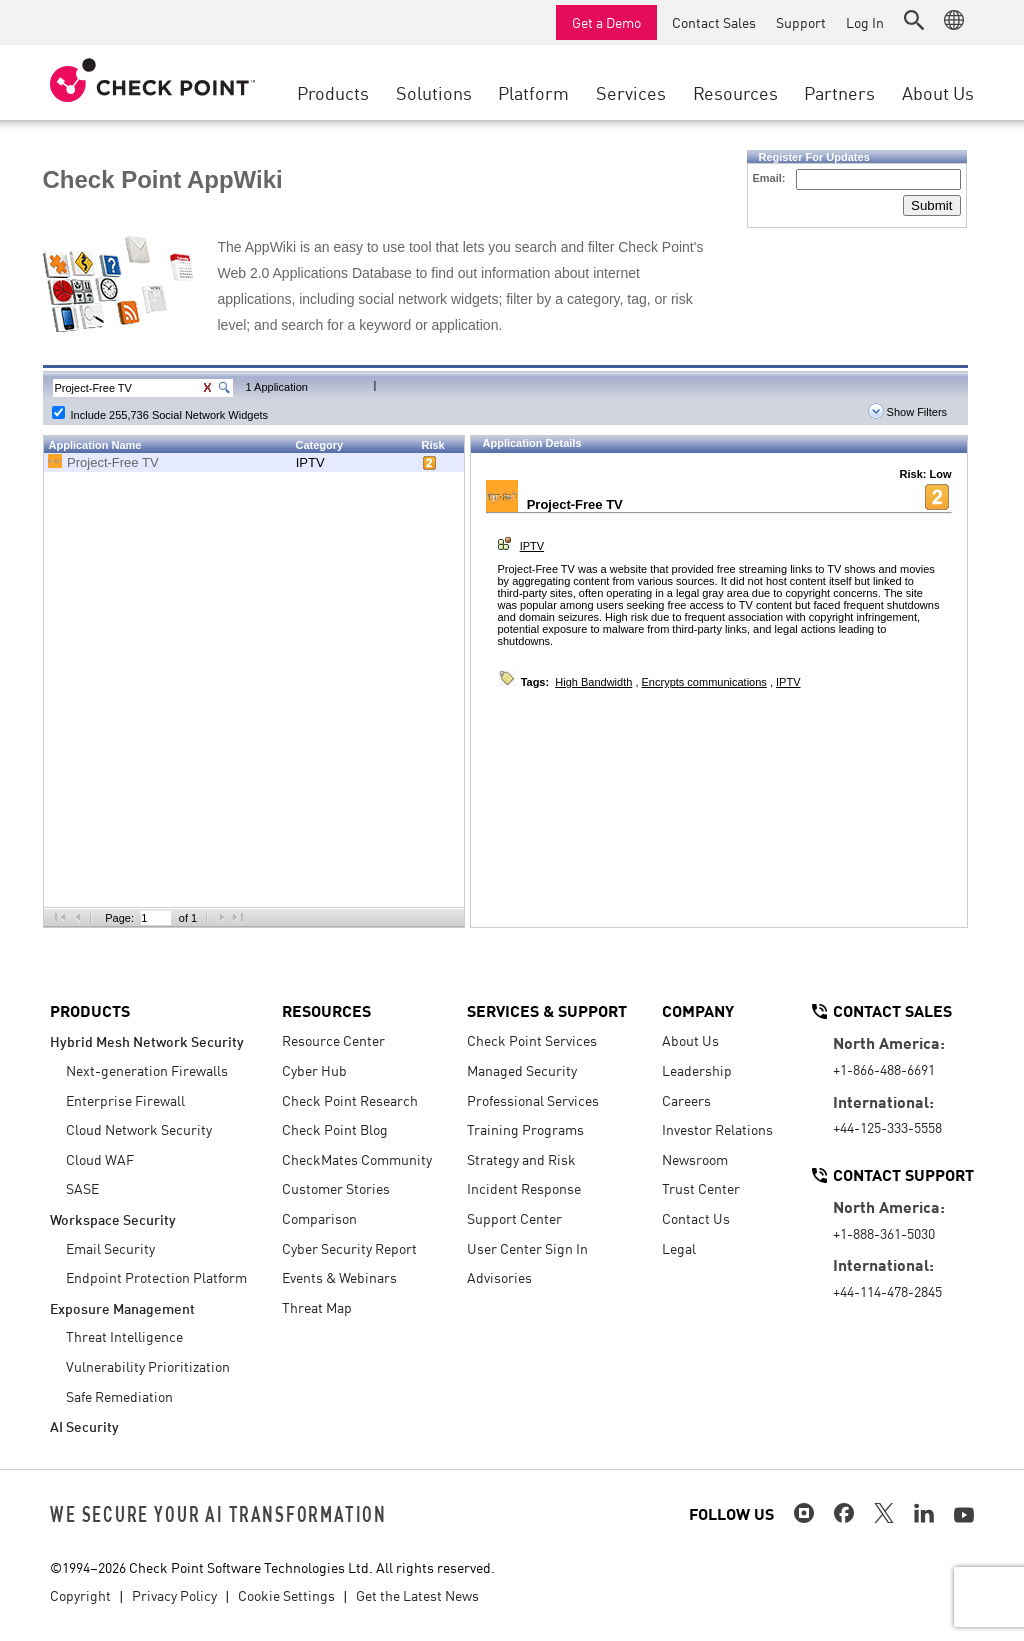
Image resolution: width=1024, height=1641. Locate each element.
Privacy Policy (174, 1595)
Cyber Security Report (349, 1248)
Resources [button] (735, 92)
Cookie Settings (286, 1595)
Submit (931, 205)
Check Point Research (350, 1100)
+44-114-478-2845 (887, 1291)
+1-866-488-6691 (884, 1069)
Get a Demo (606, 22)
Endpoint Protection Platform (156, 1277)
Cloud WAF (100, 1159)
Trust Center (701, 1188)
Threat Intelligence (124, 1336)
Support (801, 22)
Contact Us (696, 1218)
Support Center (514, 1218)
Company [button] (698, 1010)
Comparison (319, 1218)
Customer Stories (336, 1188)
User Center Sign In (527, 1248)
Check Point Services (532, 1040)
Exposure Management (122, 1307)
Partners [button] (839, 92)
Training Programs (525, 1129)
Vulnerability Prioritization (148, 1366)
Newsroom (695, 1159)
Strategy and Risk (521, 1159)
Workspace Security (113, 1218)
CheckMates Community (357, 1159)
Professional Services (533, 1100)
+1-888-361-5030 (884, 1233)
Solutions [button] (434, 92)
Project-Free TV (113, 462)
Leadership (697, 1070)
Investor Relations (717, 1129)
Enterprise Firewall (125, 1100)
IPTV (310, 462)
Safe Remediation (119, 1396)
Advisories (499, 1277)
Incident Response (524, 1188)
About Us (690, 1040)
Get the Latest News (417, 1595)
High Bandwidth (593, 682)
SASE (82, 1188)
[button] (914, 20)
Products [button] (333, 92)
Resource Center (333, 1040)
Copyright (80, 1595)
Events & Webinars (339, 1277)
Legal (679, 1248)
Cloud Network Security (139, 1129)
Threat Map (317, 1307)
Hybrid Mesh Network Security (147, 1040)
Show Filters (908, 412)
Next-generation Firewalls (147, 1070)
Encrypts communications (704, 682)
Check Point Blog (335, 1129)
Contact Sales (714, 22)
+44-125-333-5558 (887, 1127)
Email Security (110, 1248)
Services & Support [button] (547, 1010)
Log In (865, 22)
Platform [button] (533, 92)
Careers (686, 1100)
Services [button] (631, 92)
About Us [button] (938, 92)
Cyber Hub (314, 1070)
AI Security (84, 1425)
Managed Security (522, 1070)
